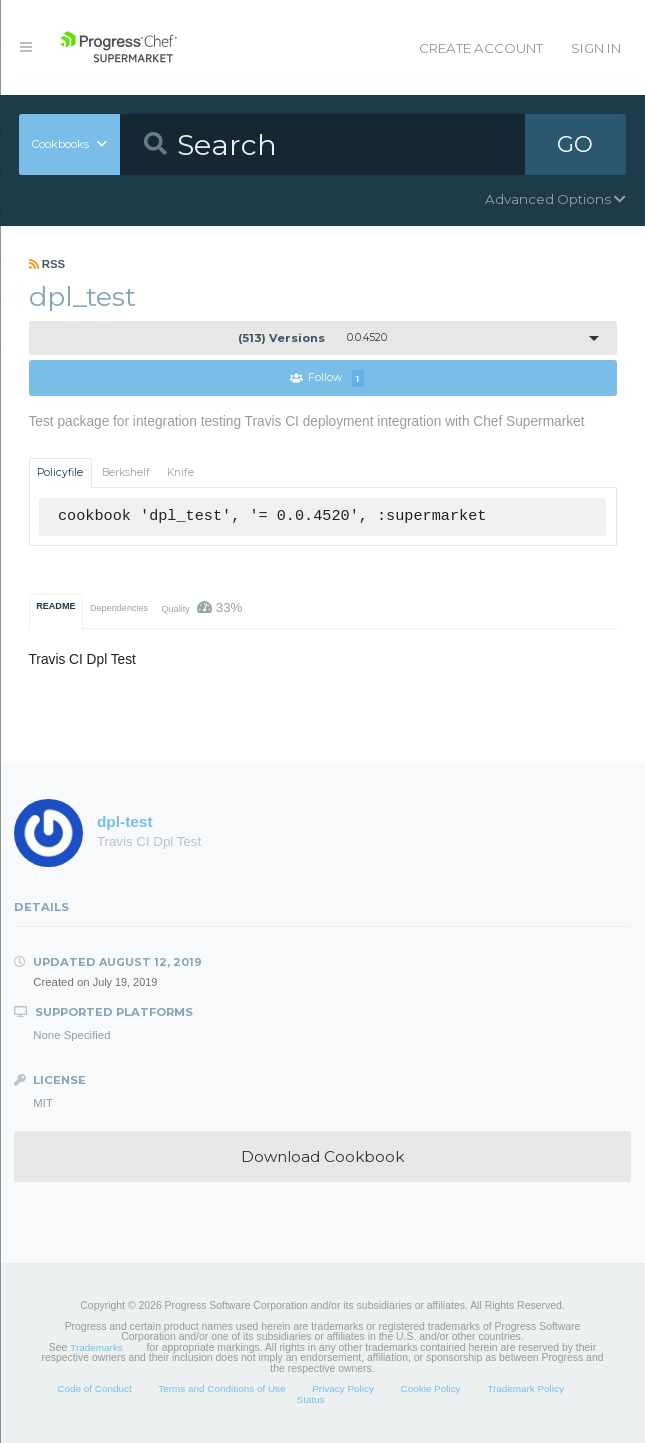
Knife (180, 472)
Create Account (481, 48)
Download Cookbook (322, 1156)
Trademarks (96, 1347)
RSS (47, 264)
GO (575, 144)
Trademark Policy (525, 1388)
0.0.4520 (312, 338)
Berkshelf (126, 472)
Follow (327, 378)
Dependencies (119, 608)
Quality (201, 607)
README (55, 606)
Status (311, 1399)
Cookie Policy (431, 1388)
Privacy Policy (343, 1388)
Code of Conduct (94, 1388)
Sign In (596, 48)
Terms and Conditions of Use (221, 1388)
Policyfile (60, 472)
